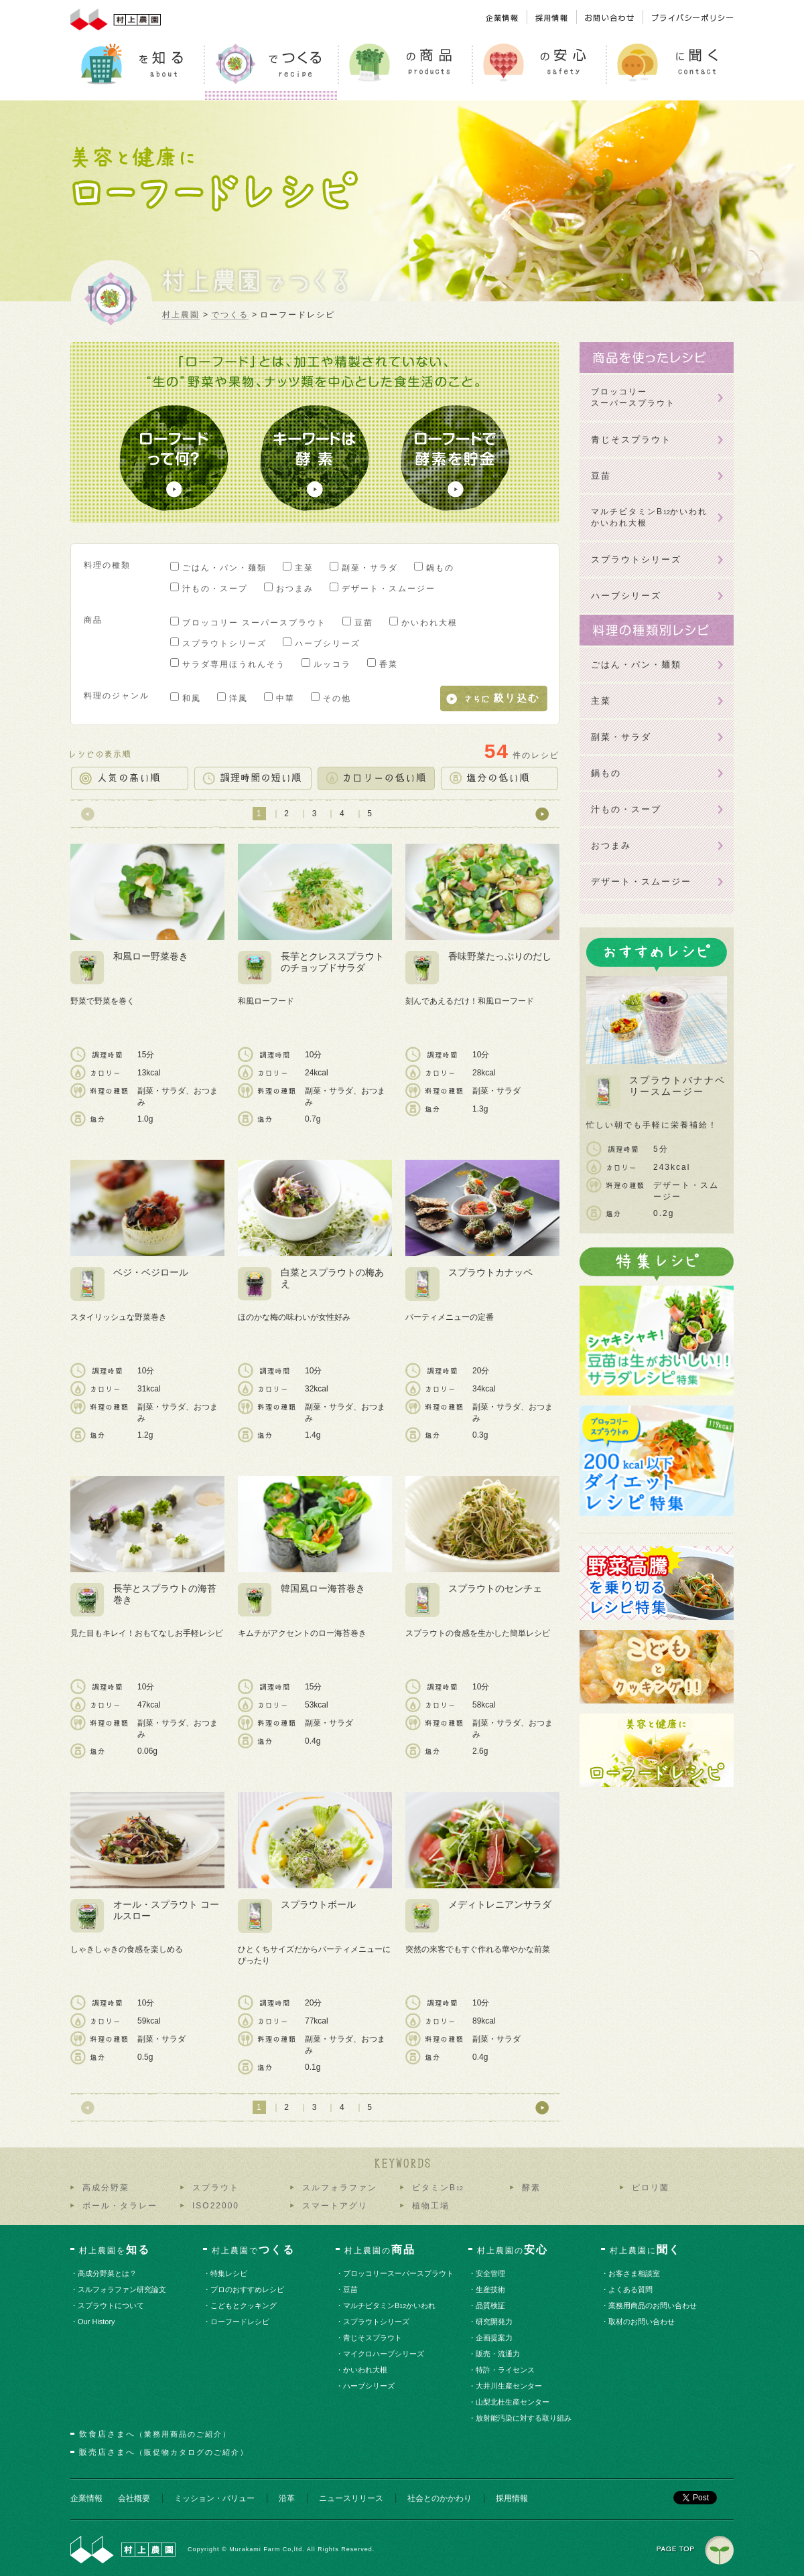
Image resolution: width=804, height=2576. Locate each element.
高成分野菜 (105, 2187)
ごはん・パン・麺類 (224, 568)
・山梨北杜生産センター (513, 2402)
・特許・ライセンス (506, 2370)
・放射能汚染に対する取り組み (524, 2418)
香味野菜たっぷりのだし (499, 956)
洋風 (238, 698)
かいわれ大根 (429, 622)
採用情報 (512, 2498)
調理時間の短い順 (253, 778)
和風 (191, 698)
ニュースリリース (351, 2498)
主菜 (304, 568)
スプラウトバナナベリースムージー (677, 1086)
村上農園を (114, 2249)
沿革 (287, 2498)
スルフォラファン (339, 2187)
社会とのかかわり (439, 2498)
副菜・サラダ (370, 568)
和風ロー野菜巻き (150, 956)
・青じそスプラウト (373, 2338)
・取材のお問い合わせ (642, 2322)
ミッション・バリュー (214, 2498)
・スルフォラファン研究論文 (122, 2289)
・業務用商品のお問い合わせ (653, 2305)
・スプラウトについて (111, 2305)
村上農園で (253, 2249)
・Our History (97, 2322)
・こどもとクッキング (244, 2305)
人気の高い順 (129, 778)
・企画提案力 (495, 2338)
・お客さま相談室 (635, 2273)
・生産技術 (491, 2289)
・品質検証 (491, 2305)
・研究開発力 (495, 2322)
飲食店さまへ (155, 2434)
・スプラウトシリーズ (376, 2322)
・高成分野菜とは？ (108, 2273)
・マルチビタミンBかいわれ (390, 2305)
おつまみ (295, 588)
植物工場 (431, 2205)
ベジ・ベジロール (150, 1272)
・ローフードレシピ (240, 2322)
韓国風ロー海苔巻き (323, 1588)
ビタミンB (437, 2187)
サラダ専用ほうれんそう (233, 664)
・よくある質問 (631, 2289)
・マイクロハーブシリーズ (384, 2354)
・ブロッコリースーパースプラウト (399, 2273)
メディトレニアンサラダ (499, 1904)
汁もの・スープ (215, 588)
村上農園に (645, 2249)
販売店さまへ (164, 2452)
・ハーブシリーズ (369, 2386)
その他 (337, 698)
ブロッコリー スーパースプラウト (254, 622)
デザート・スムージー (389, 588)
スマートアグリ (335, 2205)
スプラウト (215, 2187)
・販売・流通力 (498, 2354)
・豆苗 (351, 2289)
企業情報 (86, 2498)
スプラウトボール (318, 1904)
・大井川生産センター (509, 2386)
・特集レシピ (229, 2273)
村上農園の (379, 2249)
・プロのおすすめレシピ (248, 2289)
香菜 (388, 664)
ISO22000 (215, 2205)
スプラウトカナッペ (490, 1272)
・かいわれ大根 (365, 2370)
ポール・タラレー (119, 2205)
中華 (285, 698)
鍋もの (440, 568)
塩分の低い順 (499, 778)
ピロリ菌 (650, 2187)
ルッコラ (332, 664)
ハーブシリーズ (327, 643)
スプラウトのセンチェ (495, 1588)
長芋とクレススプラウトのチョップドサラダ (332, 962)
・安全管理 (491, 2273)
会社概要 (134, 2498)
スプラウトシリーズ (224, 643)
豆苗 (363, 622)
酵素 (531, 2187)
